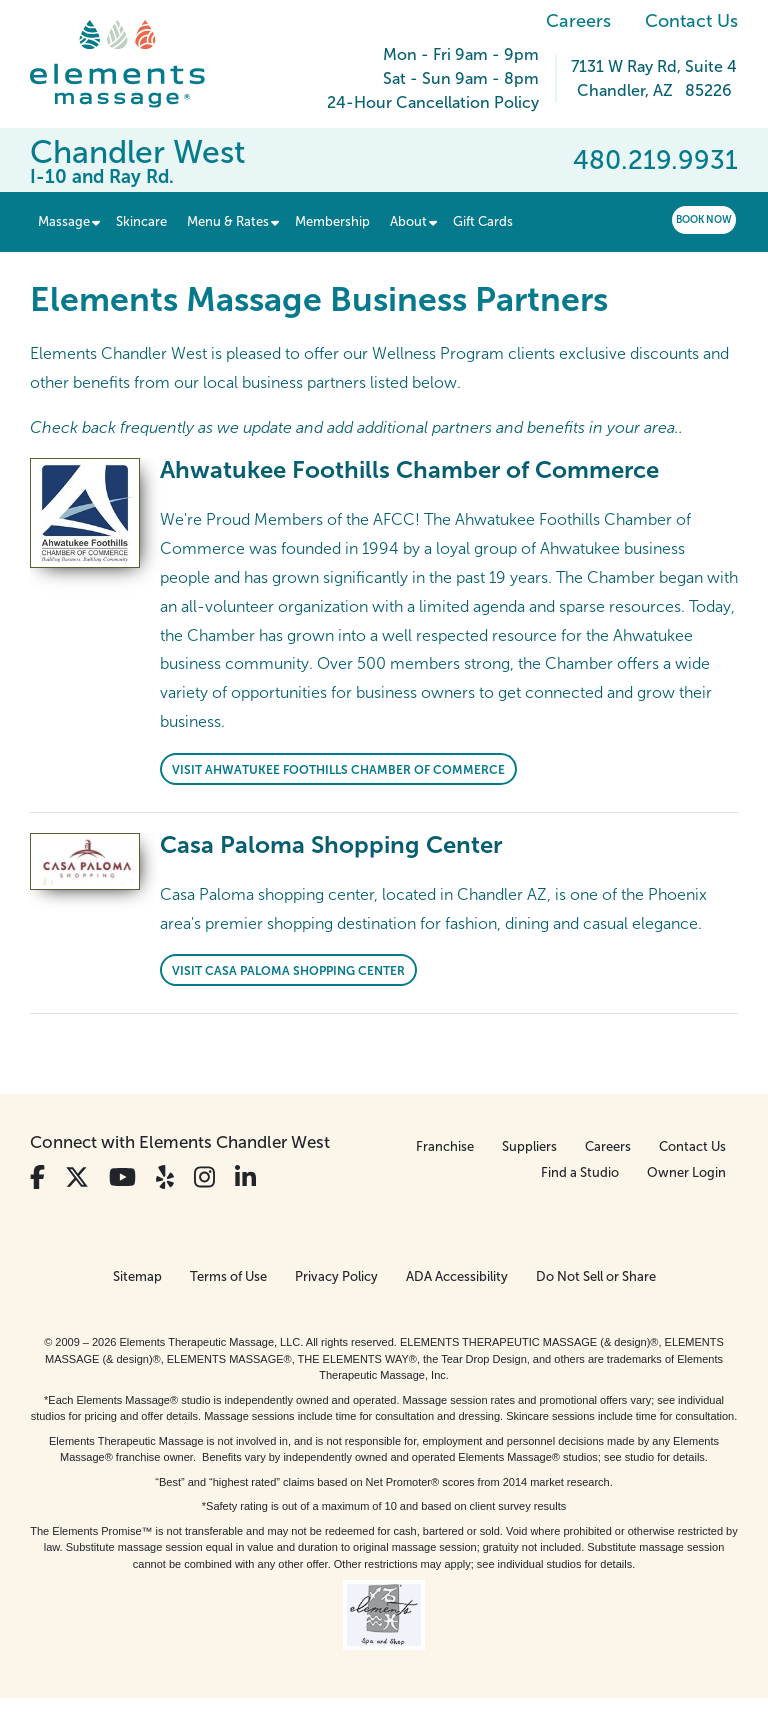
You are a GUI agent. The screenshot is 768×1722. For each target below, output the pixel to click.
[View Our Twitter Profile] (77, 1177)
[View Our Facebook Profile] (37, 1177)
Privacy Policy (336, 1276)
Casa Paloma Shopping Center (331, 844)
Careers (578, 21)
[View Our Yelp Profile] (165, 1177)
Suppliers (529, 1146)
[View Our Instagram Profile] (204, 1177)
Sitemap (137, 1276)
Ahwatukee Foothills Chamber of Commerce (409, 469)
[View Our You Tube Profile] (122, 1177)
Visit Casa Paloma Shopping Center (288, 971)
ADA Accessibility (457, 1276)
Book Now (704, 219)
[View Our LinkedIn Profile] (245, 1177)
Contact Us (691, 21)
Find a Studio (580, 1172)
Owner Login (686, 1172)
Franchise (445, 1146)
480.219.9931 (655, 160)
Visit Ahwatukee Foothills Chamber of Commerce (338, 770)
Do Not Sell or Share (596, 1276)
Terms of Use (228, 1276)
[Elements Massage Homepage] (132, 64)
